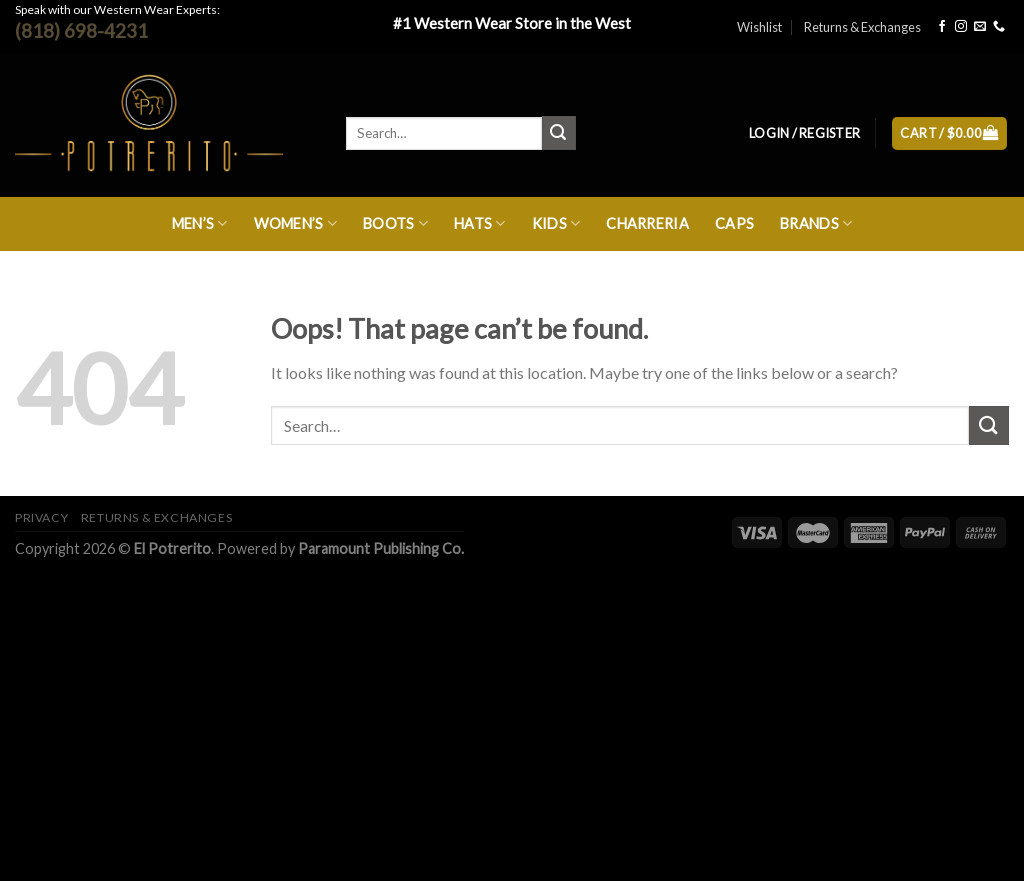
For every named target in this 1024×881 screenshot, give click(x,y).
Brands (816, 223)
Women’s (296, 223)
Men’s (200, 223)
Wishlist (759, 27)
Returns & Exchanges (862, 27)
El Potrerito (172, 548)
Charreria (647, 223)
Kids (556, 223)
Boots (395, 223)
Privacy (41, 517)
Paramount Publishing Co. (381, 548)
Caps (734, 223)
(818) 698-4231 (81, 30)
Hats (480, 223)
